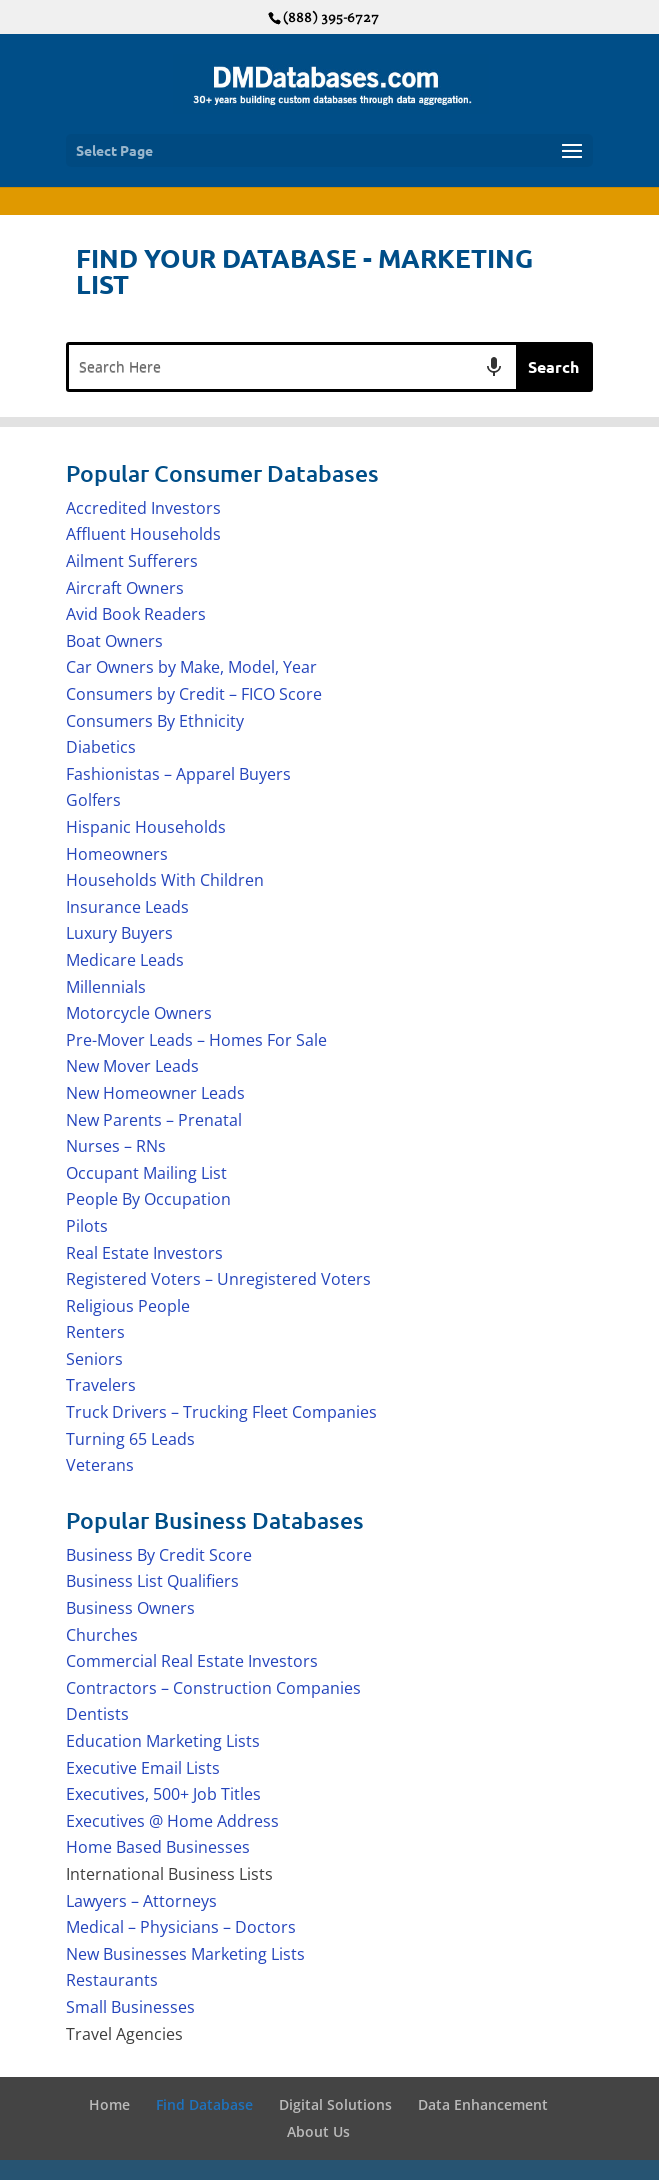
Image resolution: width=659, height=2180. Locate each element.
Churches (102, 1635)
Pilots (87, 1226)
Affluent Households (143, 534)
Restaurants (112, 1980)
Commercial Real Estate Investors (192, 1661)
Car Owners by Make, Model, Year (191, 667)
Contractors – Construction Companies (213, 1688)
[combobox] (292, 367)
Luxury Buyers (119, 933)
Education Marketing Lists (163, 1741)
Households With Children (165, 880)
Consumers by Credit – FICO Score (194, 694)
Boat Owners (114, 641)
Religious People (128, 1306)
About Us (318, 2131)
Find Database (204, 2104)
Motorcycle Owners (139, 1013)
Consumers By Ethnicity (155, 721)
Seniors (94, 1359)
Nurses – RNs (116, 1146)
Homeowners (117, 854)
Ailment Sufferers (132, 561)
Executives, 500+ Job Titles (163, 1794)
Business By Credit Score (159, 1555)
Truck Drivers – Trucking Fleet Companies (221, 1412)
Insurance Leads (127, 907)
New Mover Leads (132, 1066)
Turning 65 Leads (130, 1439)
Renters (95, 1332)
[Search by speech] (494, 367)
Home (109, 2104)
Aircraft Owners (125, 588)
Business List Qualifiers (152, 1581)
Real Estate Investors (144, 1253)
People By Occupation (148, 1199)
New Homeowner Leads (155, 1093)
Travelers (101, 1385)
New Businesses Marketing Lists (185, 1954)
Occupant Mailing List (146, 1173)
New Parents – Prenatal (154, 1120)
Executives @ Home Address (172, 1821)
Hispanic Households (146, 827)
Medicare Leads (125, 960)
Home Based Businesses (158, 1847)
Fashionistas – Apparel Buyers (178, 774)
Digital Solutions (335, 2104)
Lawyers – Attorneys (141, 1901)
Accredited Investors (143, 508)
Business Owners (130, 1608)
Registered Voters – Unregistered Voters (218, 1279)
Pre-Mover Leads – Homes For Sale (196, 1040)
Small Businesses (130, 2007)
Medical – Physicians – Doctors (181, 1927)
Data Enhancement (483, 2104)
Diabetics (101, 747)
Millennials (106, 987)
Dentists (97, 1714)
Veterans (100, 1465)
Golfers (93, 800)
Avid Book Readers (136, 614)
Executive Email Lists (143, 1768)
